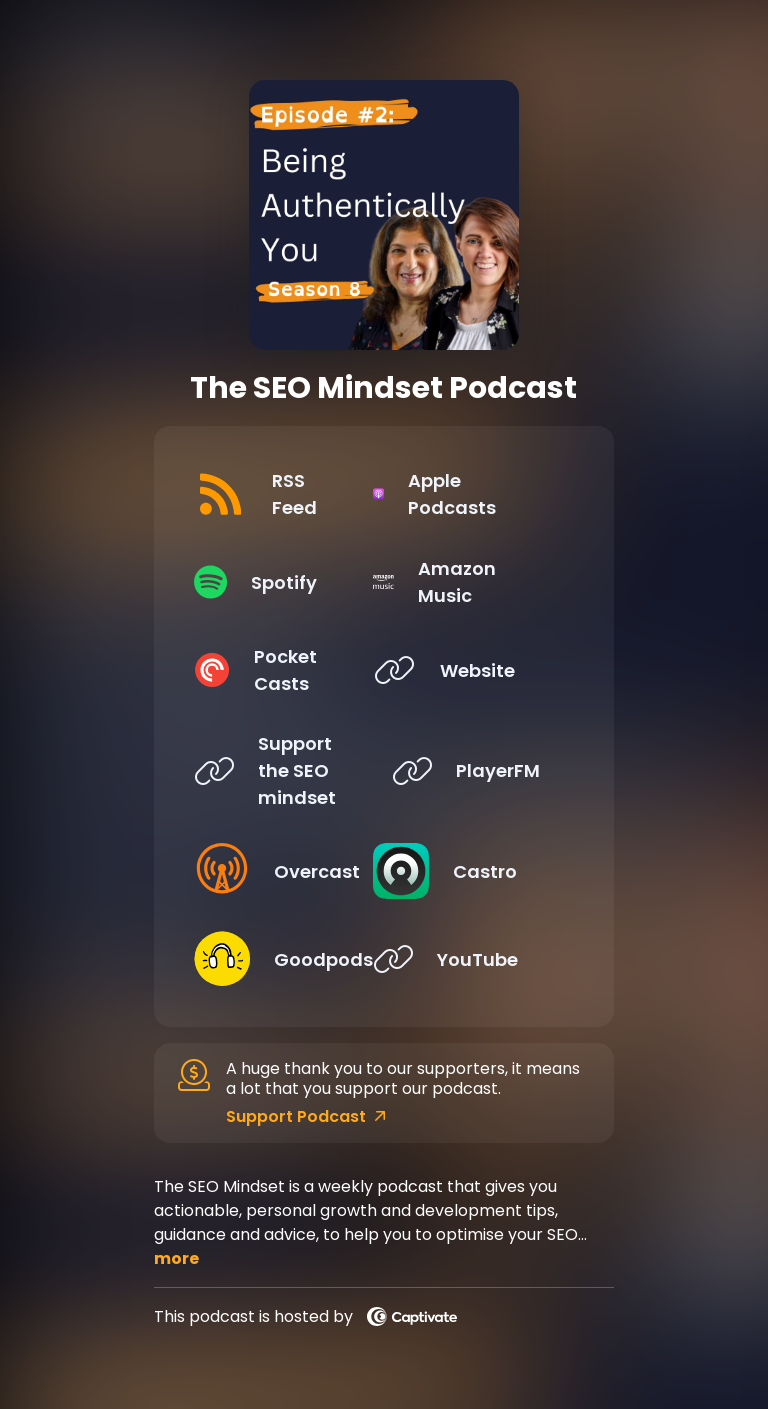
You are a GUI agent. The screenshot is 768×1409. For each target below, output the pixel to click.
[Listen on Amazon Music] (475, 582)
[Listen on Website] (475, 670)
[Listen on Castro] (475, 871)
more (176, 1258)
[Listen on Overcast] (277, 871)
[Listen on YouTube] (475, 959)
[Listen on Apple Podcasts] (475, 494)
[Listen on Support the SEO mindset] (277, 770)
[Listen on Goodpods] (277, 959)
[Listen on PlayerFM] (475, 770)
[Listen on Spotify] (277, 582)
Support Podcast (306, 1117)
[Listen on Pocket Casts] (277, 670)
